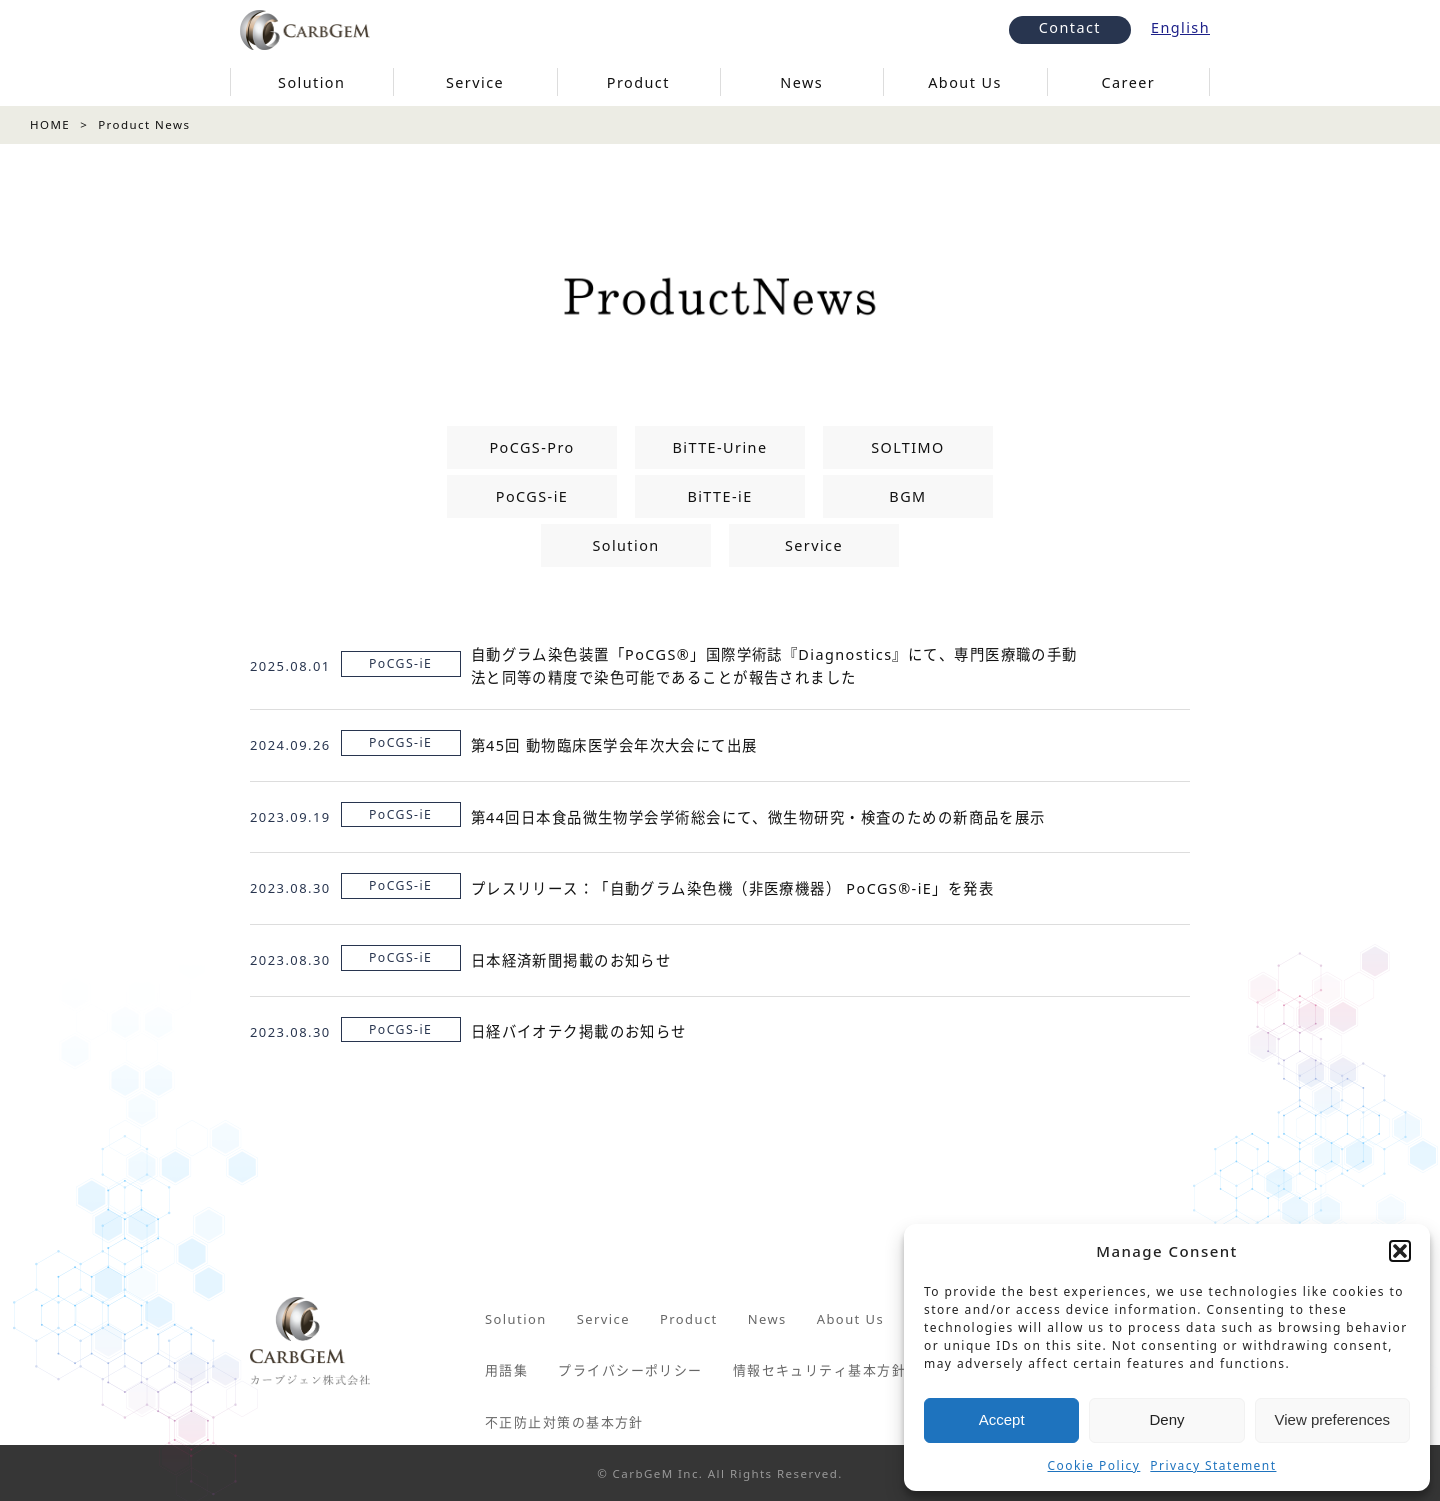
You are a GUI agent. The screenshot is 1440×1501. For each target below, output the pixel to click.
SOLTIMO (908, 447)
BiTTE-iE (719, 496)
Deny (1166, 1419)
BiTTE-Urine (719, 447)
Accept (1002, 1419)
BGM (907, 496)
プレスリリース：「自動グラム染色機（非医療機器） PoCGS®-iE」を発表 (732, 888)
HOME (50, 124)
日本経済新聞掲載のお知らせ (571, 960)
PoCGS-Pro (531, 447)
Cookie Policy (1094, 1465)
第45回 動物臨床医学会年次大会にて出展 (614, 745)
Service (814, 545)
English (1180, 27)
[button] (1400, 1251)
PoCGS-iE (532, 496)
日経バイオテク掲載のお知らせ (579, 1031)
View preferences (1333, 1419)
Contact (1070, 27)
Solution (625, 545)
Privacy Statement (1213, 1465)
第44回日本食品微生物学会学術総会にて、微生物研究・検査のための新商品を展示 (758, 817)
